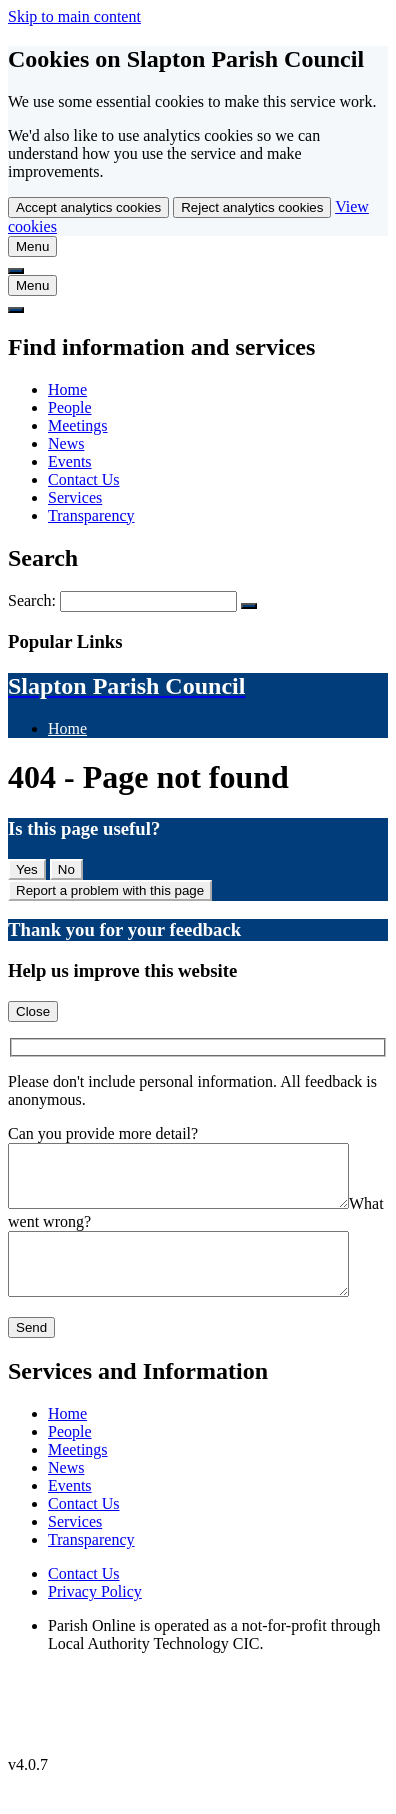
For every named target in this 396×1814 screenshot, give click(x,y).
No (66, 869)
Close (33, 1011)
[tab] (32, 246)
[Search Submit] (249, 606)
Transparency (91, 515)
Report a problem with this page (110, 890)
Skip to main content (74, 16)
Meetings (78, 425)
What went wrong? (69, 1233)
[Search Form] (148, 601)
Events (70, 461)
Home (67, 389)
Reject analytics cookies (252, 207)
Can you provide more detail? (103, 1133)
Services (75, 497)
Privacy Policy (95, 1615)
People (70, 407)
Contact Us (84, 479)
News (66, 443)
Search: (34, 600)
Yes (27, 869)
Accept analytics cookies (88, 207)
